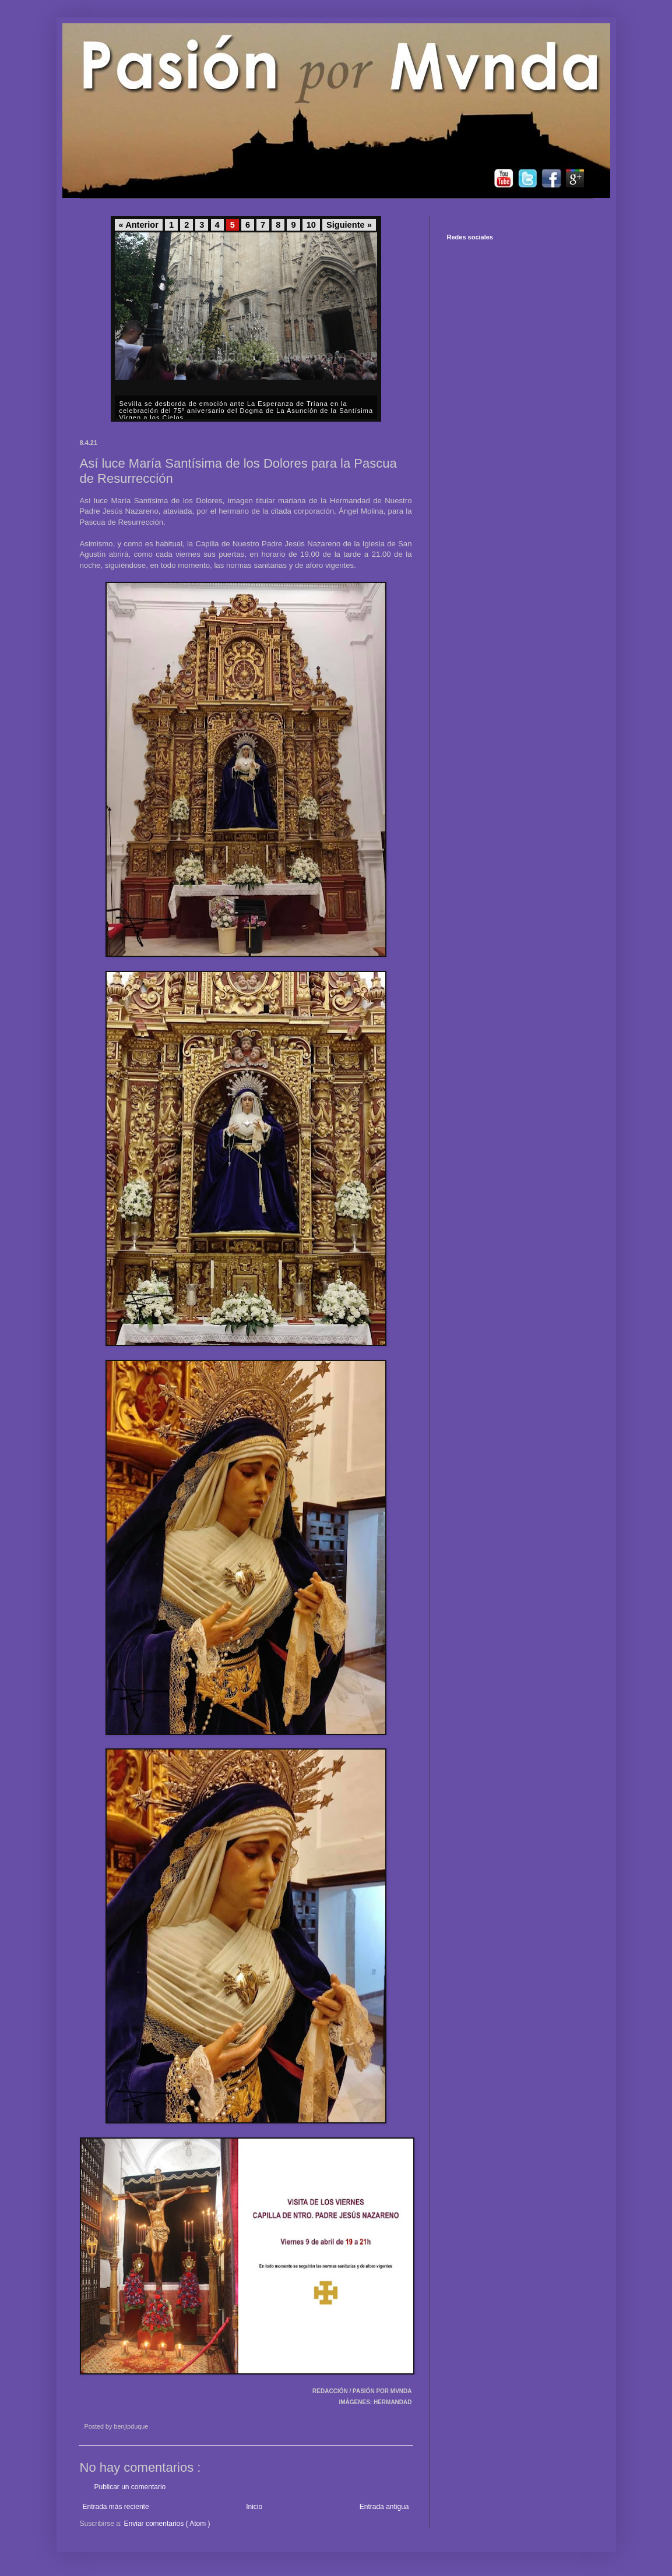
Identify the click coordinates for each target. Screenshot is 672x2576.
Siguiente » (349, 224)
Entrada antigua (384, 2507)
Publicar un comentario (130, 2487)
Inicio (254, 2507)
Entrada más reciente (116, 2507)
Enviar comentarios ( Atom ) (167, 2524)
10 (311, 224)
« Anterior (139, 224)
